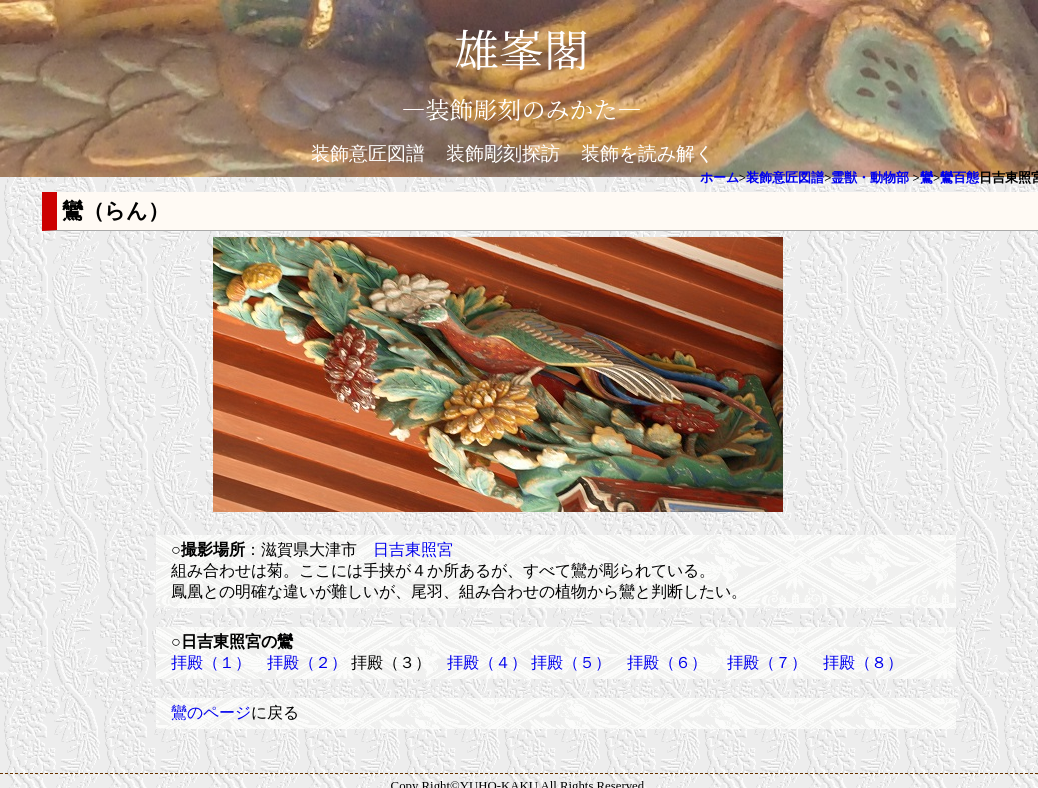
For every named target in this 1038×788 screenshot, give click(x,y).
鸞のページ (211, 712)
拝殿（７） (767, 662)
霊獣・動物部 (870, 178)
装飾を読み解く (647, 153)
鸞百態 (959, 178)
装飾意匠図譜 (368, 153)
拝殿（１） (211, 662)
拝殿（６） (667, 662)
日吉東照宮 (413, 549)
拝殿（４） (487, 662)
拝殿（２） (307, 662)
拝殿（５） (571, 662)
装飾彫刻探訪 (503, 153)
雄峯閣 (521, 47)
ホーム (719, 178)
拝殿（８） (863, 662)
